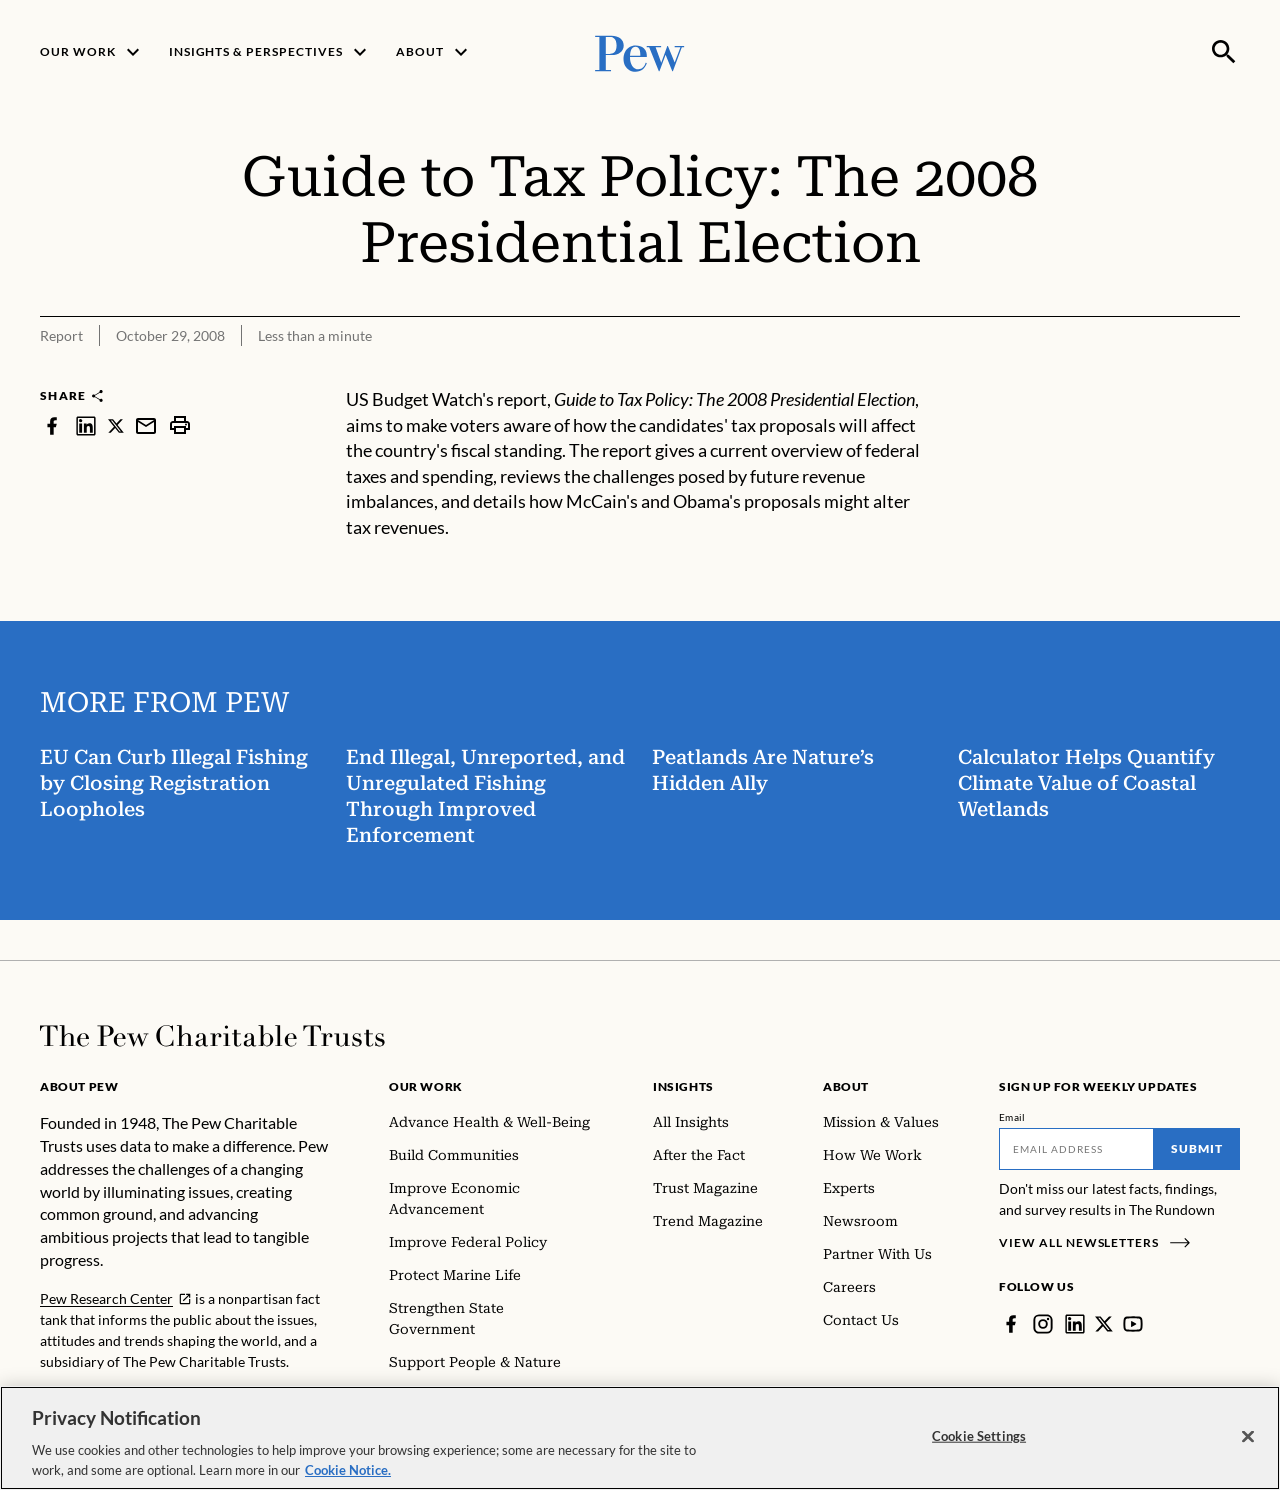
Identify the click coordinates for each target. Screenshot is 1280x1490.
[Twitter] (1104, 1324)
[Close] (1248, 1463)
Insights (683, 1086)
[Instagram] (1043, 1324)
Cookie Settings (979, 1462)
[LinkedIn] (1075, 1324)
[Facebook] (1011, 1324)
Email (1012, 1117)
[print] (180, 425)
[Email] (1076, 1149)
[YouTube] (1133, 1324)
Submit (1197, 1148)
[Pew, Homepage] (640, 51)
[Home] (212, 1036)
